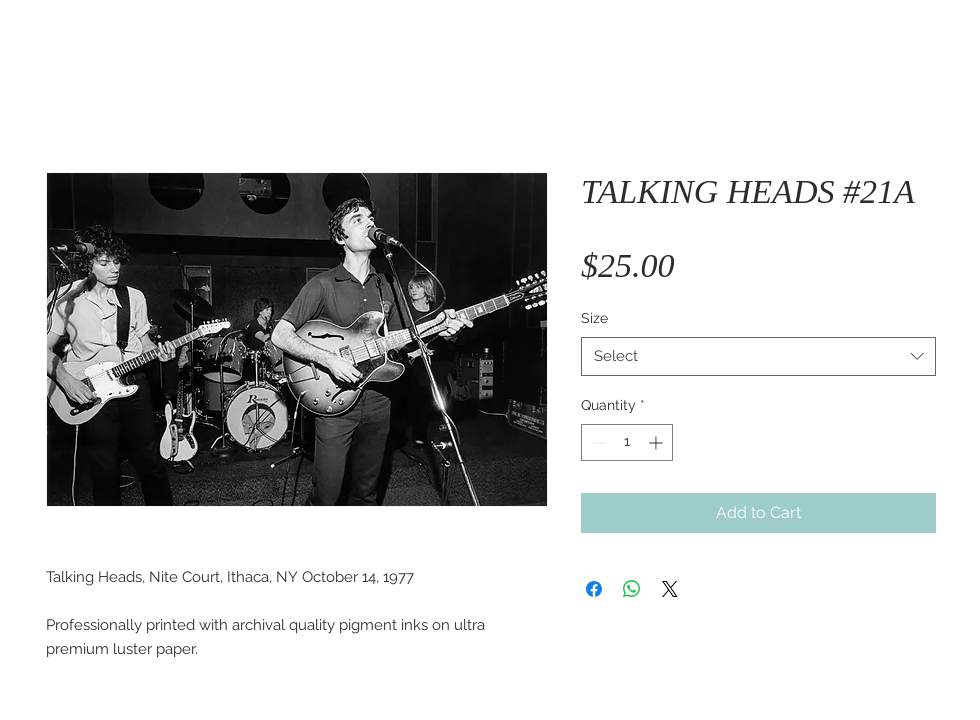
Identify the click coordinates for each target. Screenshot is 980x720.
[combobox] (758, 356)
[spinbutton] (627, 442)
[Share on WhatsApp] (632, 589)
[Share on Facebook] (594, 589)
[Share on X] (670, 589)
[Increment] (657, 442)
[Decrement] (596, 442)
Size (594, 318)
